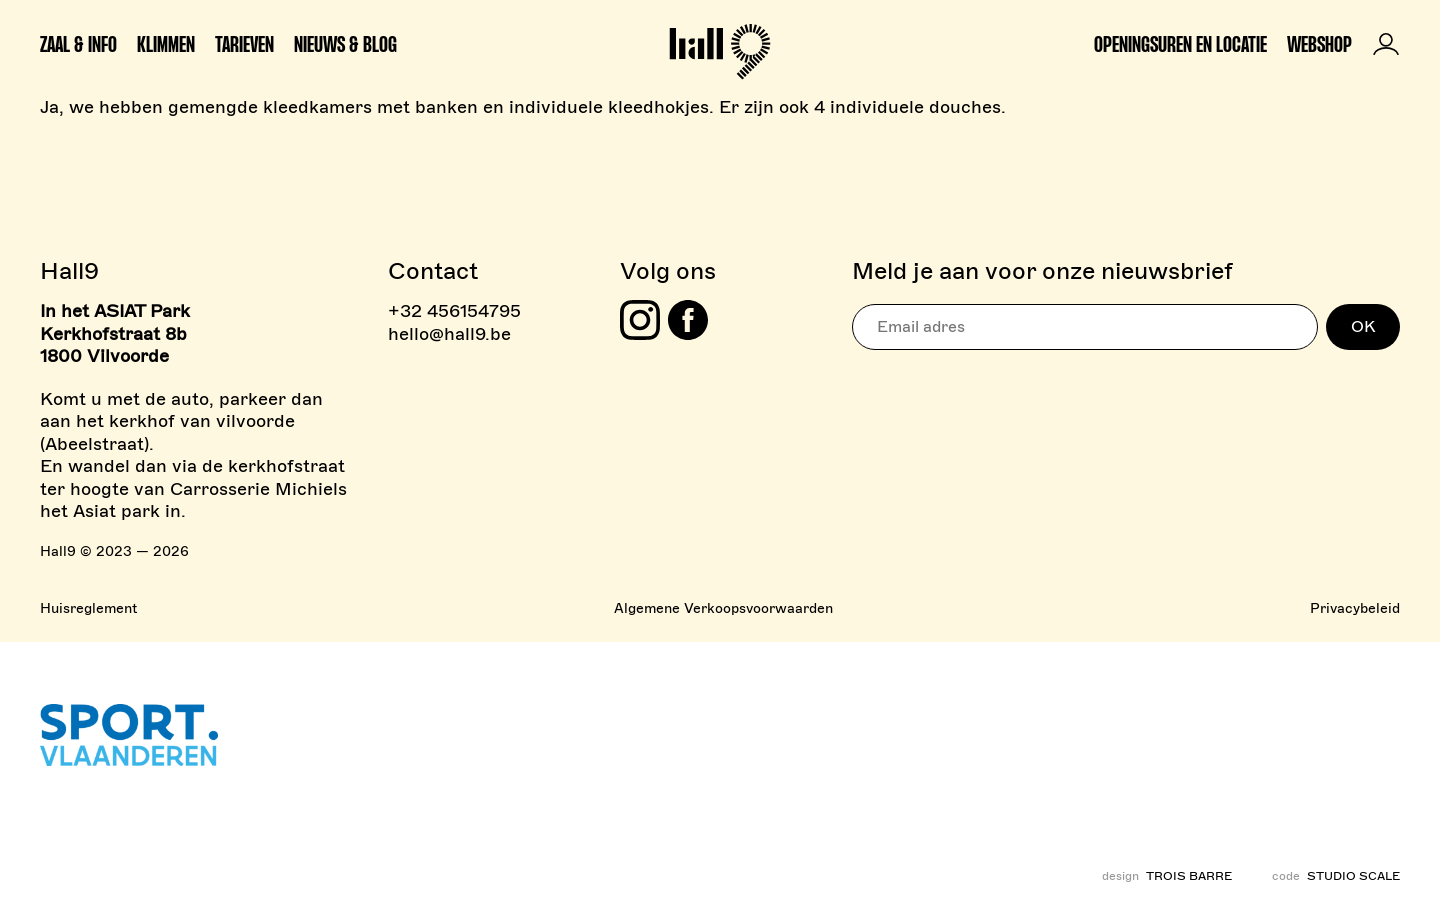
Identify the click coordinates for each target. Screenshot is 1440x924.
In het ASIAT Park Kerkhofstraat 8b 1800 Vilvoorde (115, 333)
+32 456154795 (454, 311)
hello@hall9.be (449, 334)
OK (1363, 327)
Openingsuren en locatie (1180, 44)
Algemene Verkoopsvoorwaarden (723, 608)
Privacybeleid (1355, 608)
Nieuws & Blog (345, 44)
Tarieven (244, 44)
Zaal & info (78, 44)
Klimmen (166, 44)
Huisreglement (88, 608)
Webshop (1319, 44)
